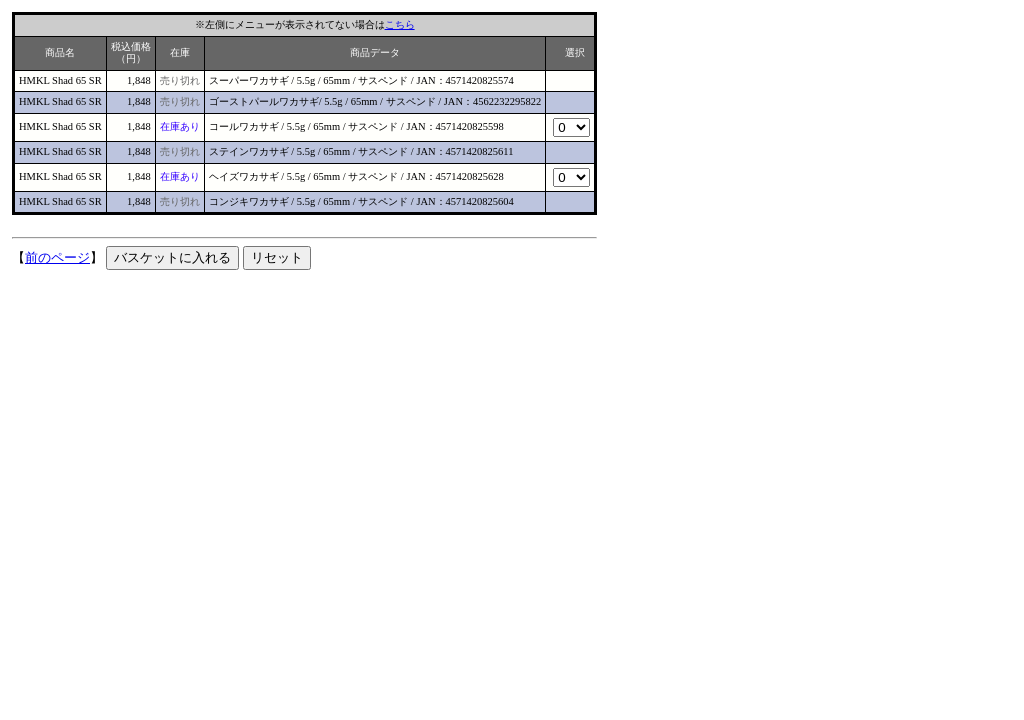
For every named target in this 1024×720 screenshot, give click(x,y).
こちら (400, 24)
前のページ (57, 257)
